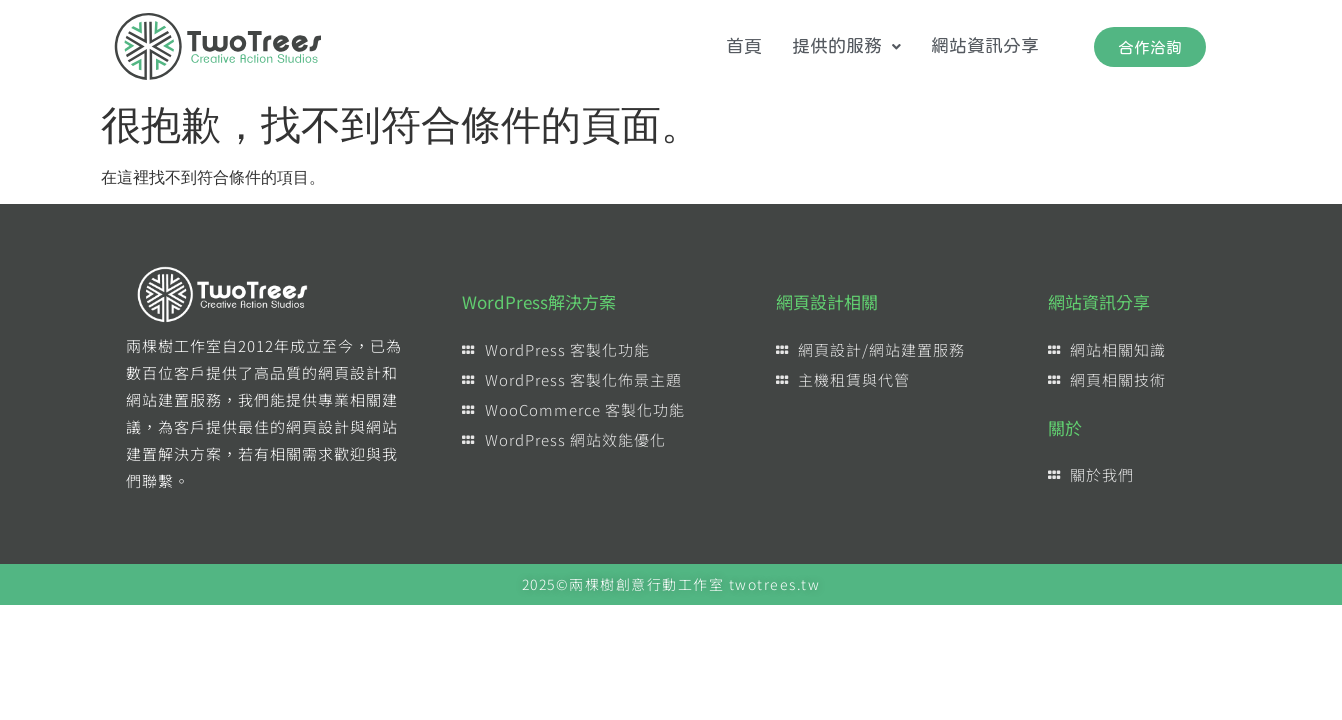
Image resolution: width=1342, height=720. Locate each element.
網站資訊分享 (985, 46)
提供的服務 (846, 46)
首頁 (744, 46)
